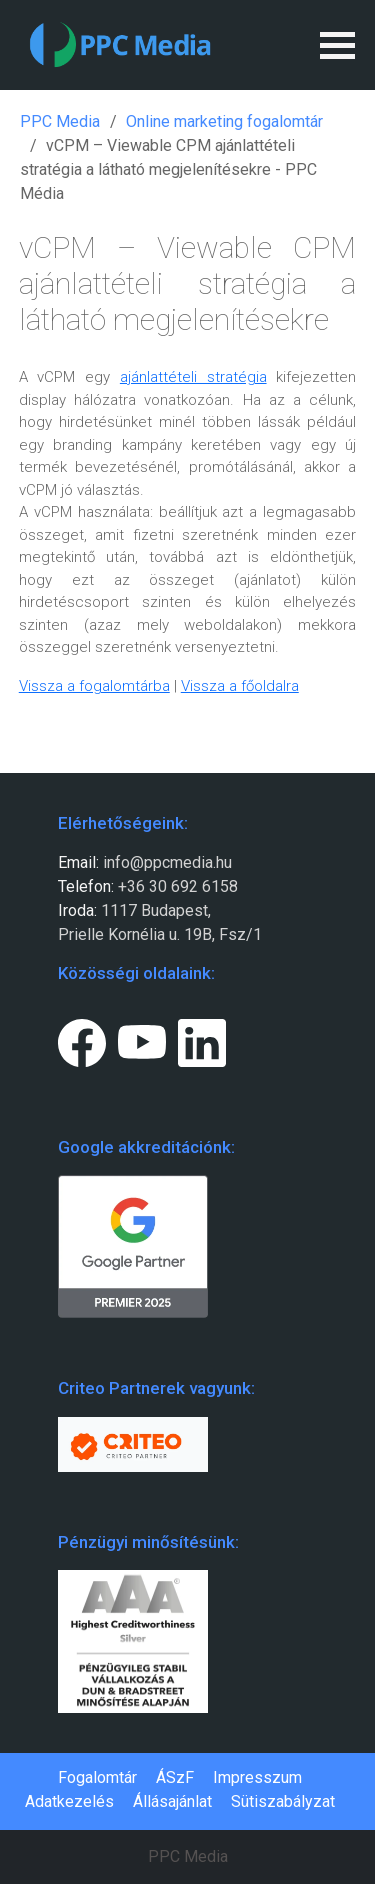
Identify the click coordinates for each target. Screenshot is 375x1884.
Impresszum (257, 1777)
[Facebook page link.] (82, 1039)
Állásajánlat (172, 1801)
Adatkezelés (69, 1801)
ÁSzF (175, 1777)
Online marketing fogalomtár (224, 121)
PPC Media (60, 121)
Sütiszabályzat (283, 1801)
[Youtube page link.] (142, 1039)
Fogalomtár (97, 1777)
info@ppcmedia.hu (167, 862)
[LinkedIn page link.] (202, 1039)
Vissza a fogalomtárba (94, 686)
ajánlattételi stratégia (193, 377)
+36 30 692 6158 (176, 886)
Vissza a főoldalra (240, 686)
